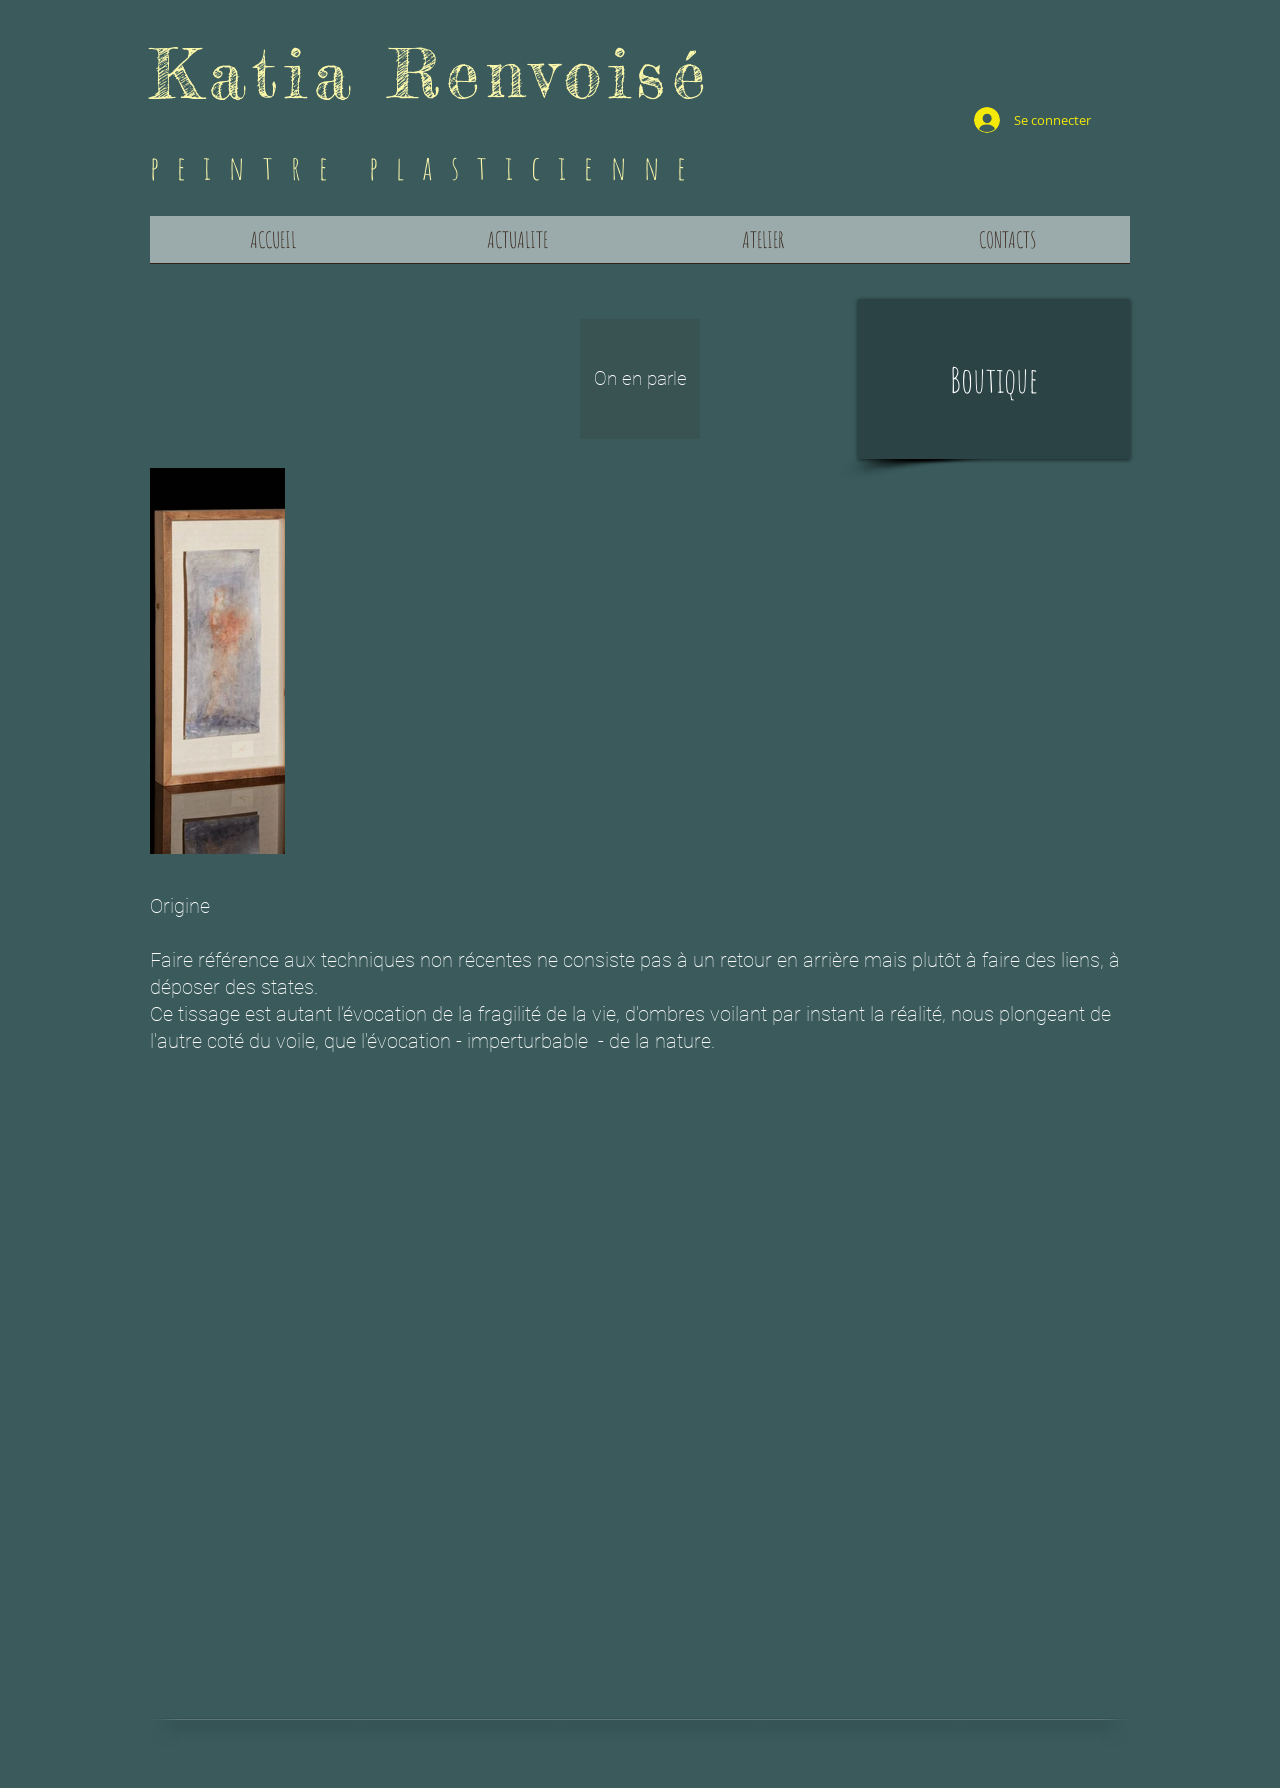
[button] (994, 379)
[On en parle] (640, 379)
